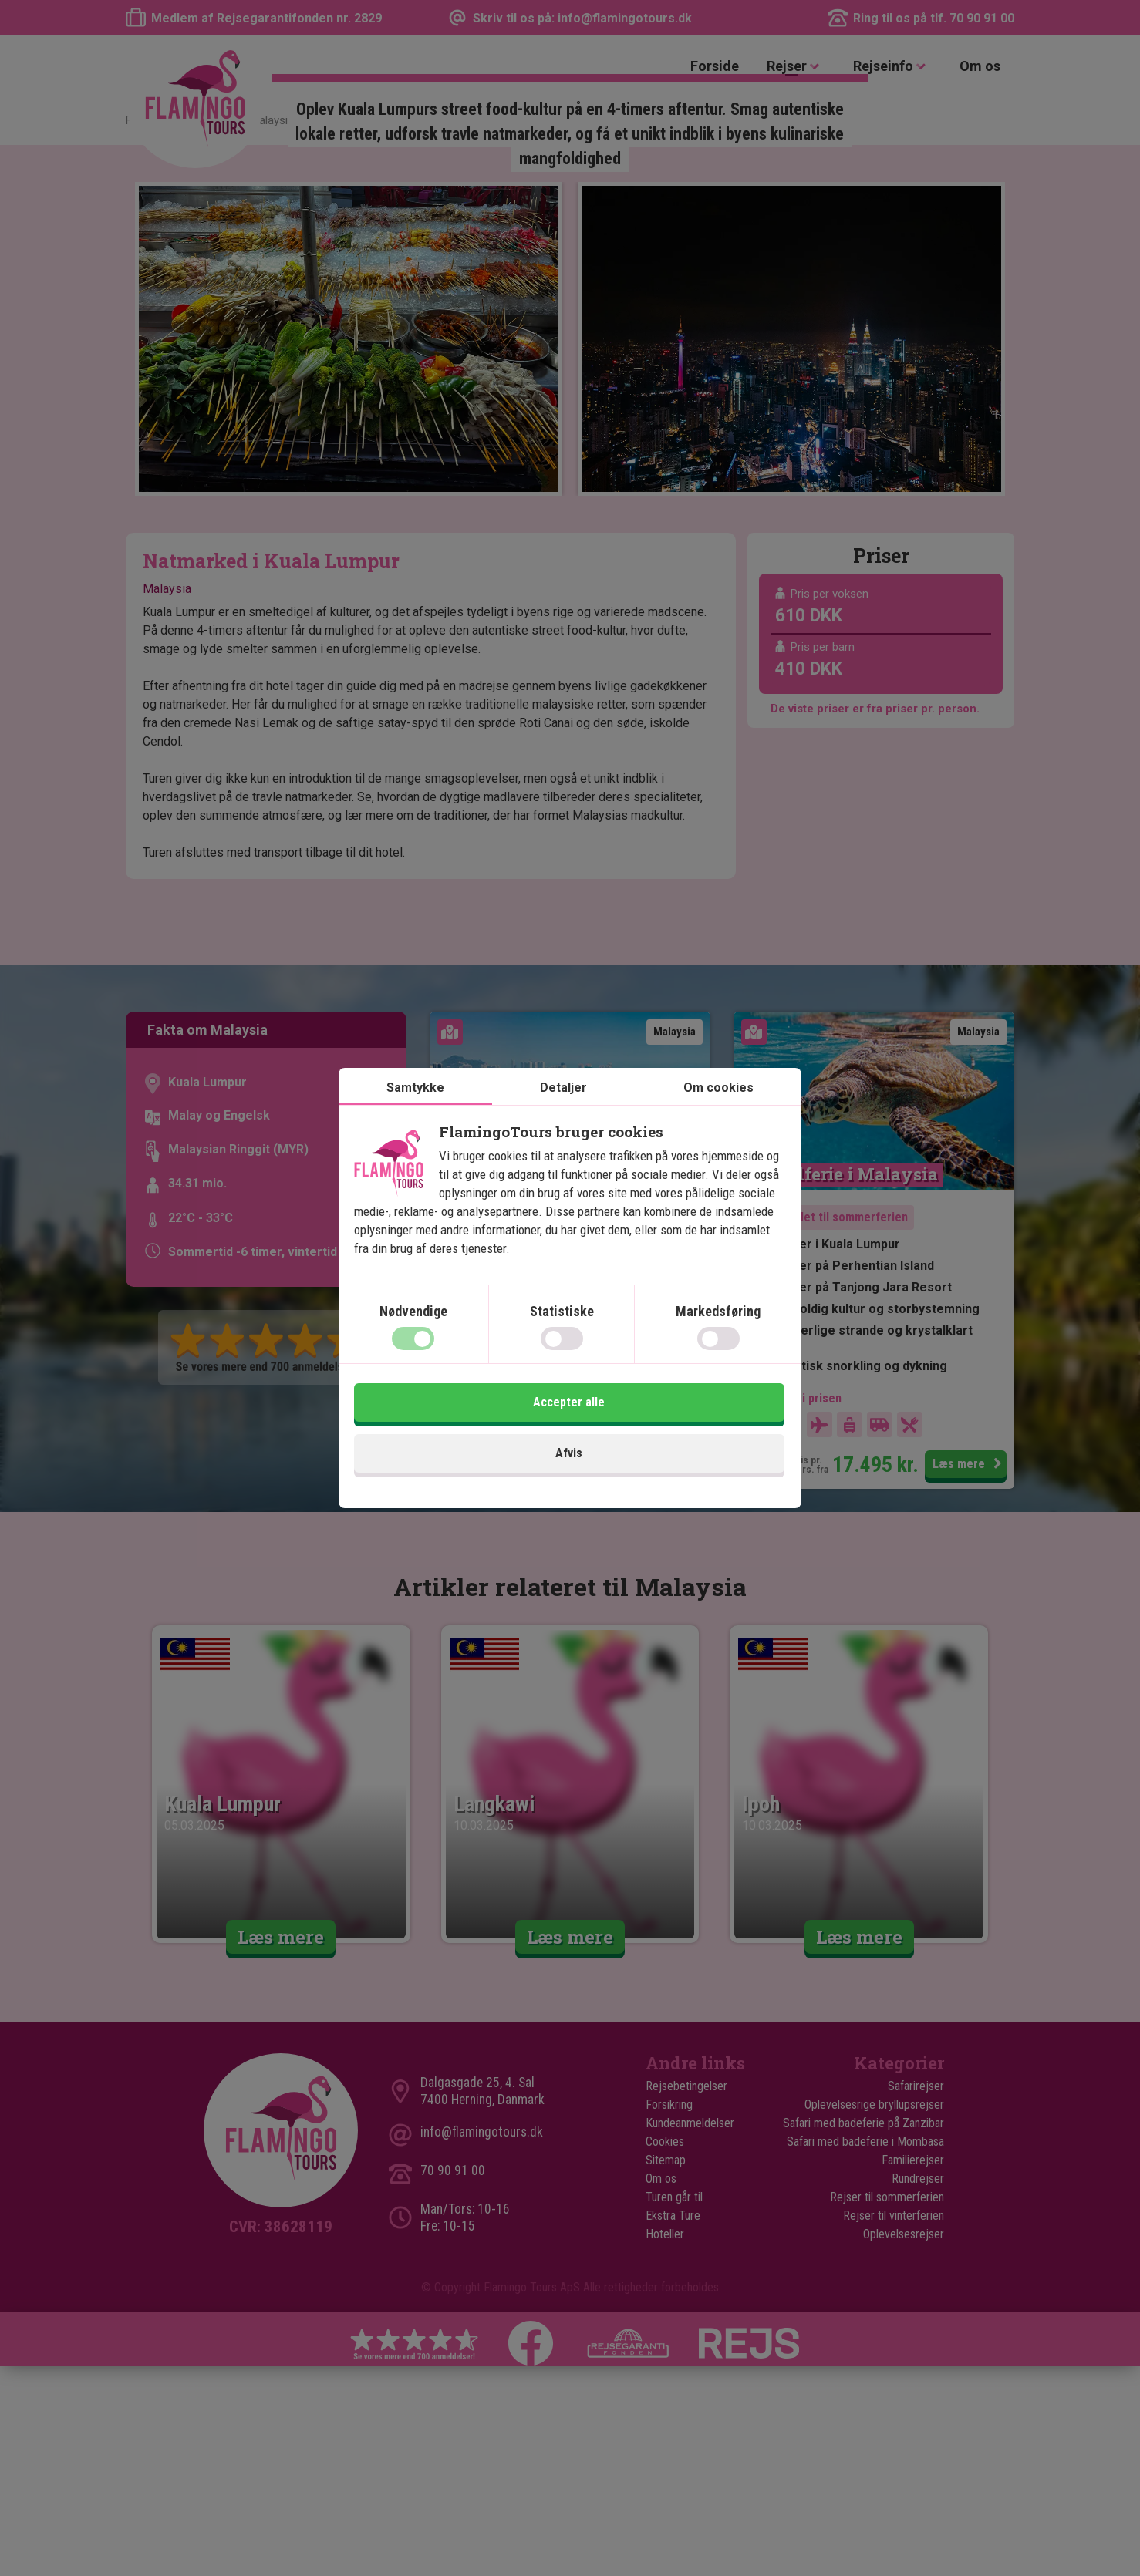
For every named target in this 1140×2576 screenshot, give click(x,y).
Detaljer (563, 1117)
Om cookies (718, 1117)
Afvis (460, 1434)
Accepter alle (680, 1434)
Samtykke (415, 1117)
